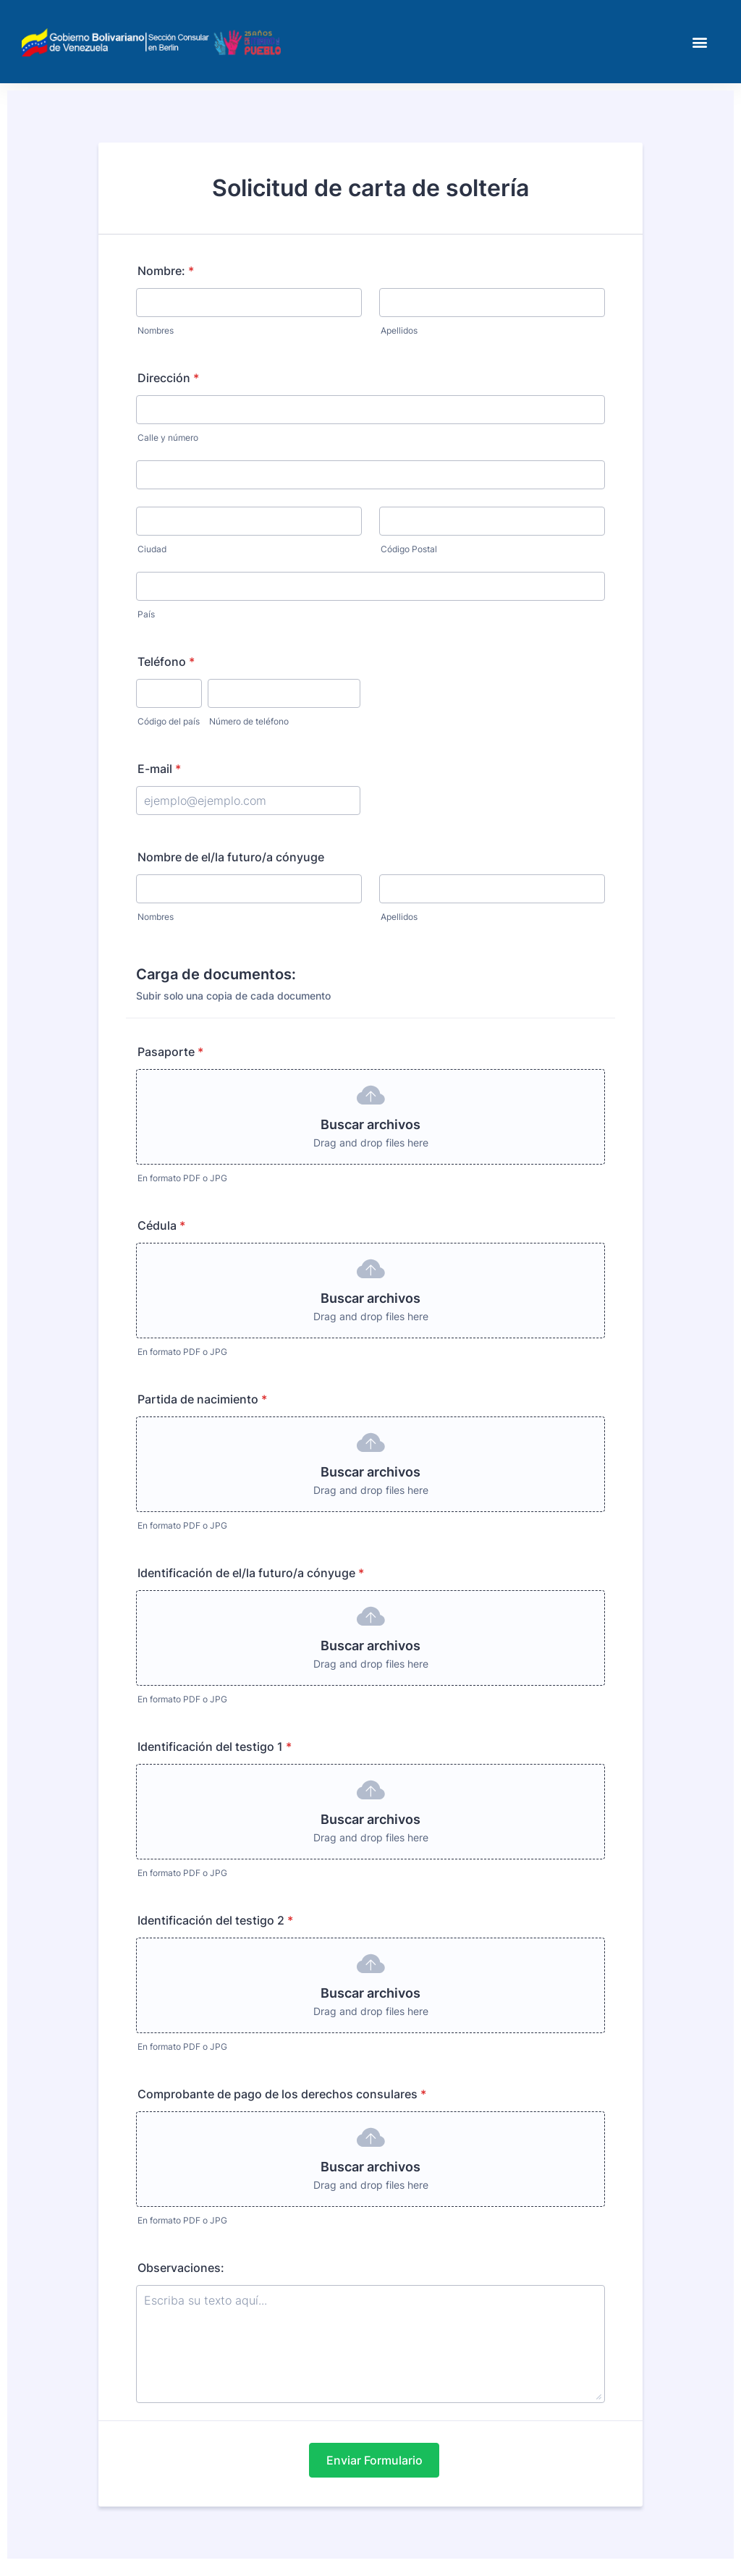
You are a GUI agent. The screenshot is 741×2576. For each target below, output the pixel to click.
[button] (700, 42)
